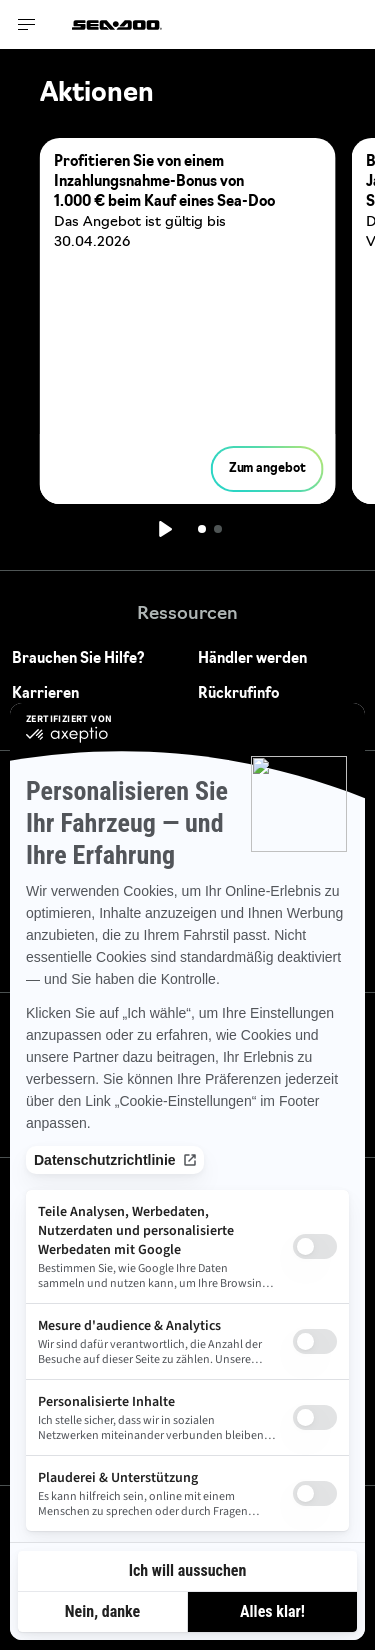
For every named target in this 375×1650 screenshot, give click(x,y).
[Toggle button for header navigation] (27, 24)
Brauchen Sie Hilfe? (78, 659)
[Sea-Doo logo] (117, 24)
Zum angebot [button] (267, 469)
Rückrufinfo (238, 694)
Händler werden (252, 659)
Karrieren (45, 694)
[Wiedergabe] (164, 529)
